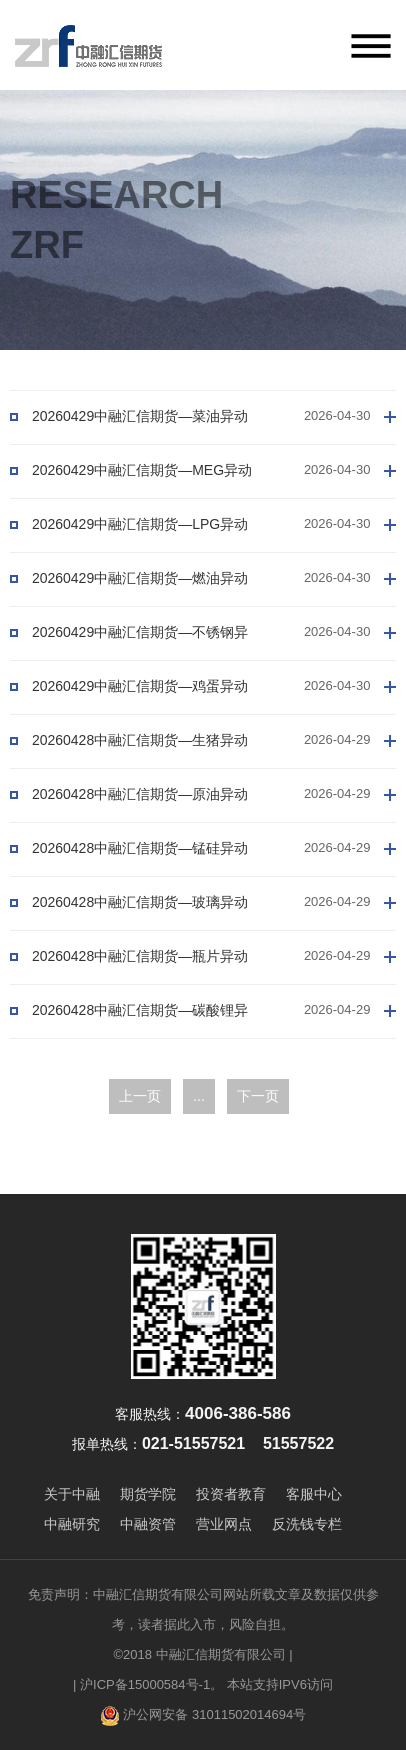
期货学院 (148, 1494)
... (199, 1096)
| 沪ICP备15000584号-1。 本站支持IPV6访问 (203, 1684)
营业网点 (224, 1524)
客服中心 (314, 1494)
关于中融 (72, 1494)
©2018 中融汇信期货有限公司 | (202, 1654)
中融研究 (72, 1524)
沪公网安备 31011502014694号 (203, 1716)
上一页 (140, 1096)
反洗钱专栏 (307, 1524)
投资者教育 (231, 1494)
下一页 (258, 1096)
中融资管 (148, 1524)
